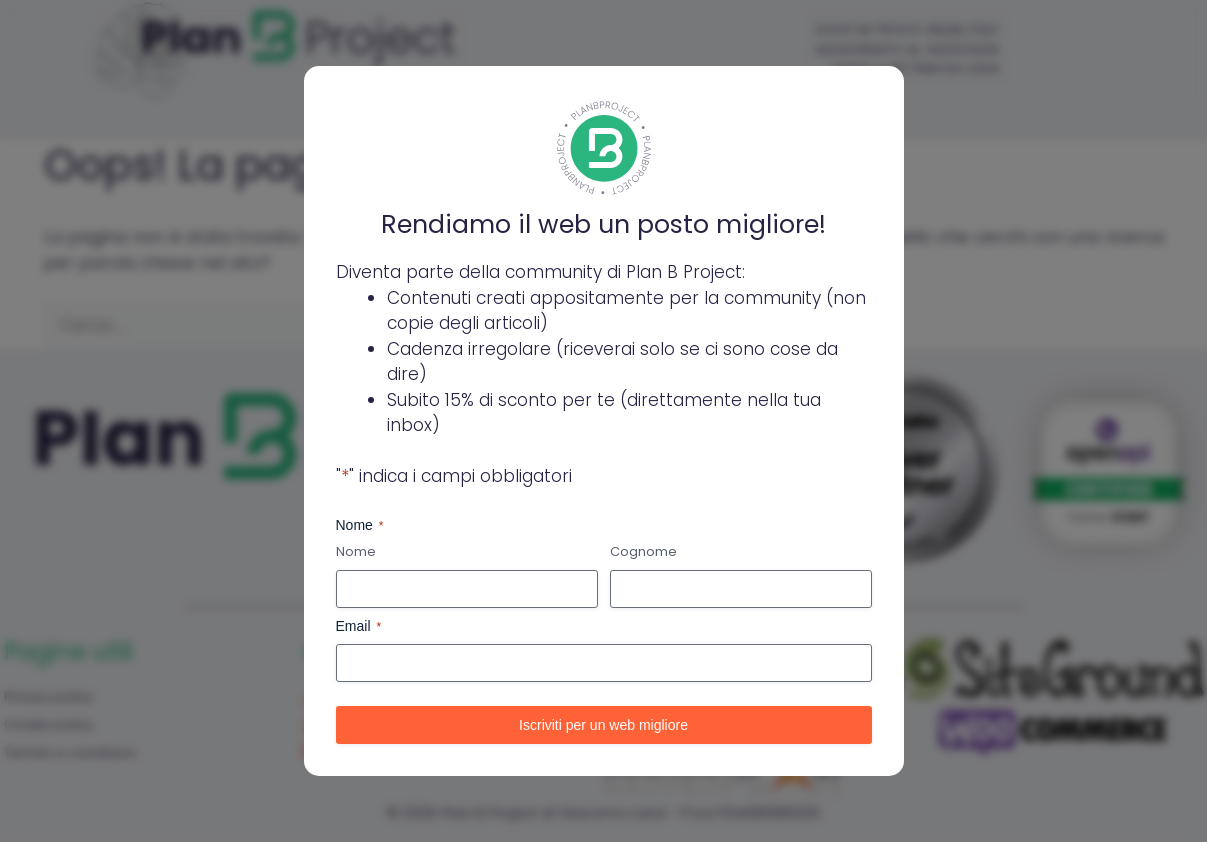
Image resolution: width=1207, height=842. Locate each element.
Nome (356, 552)
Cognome (643, 552)
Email (359, 627)
